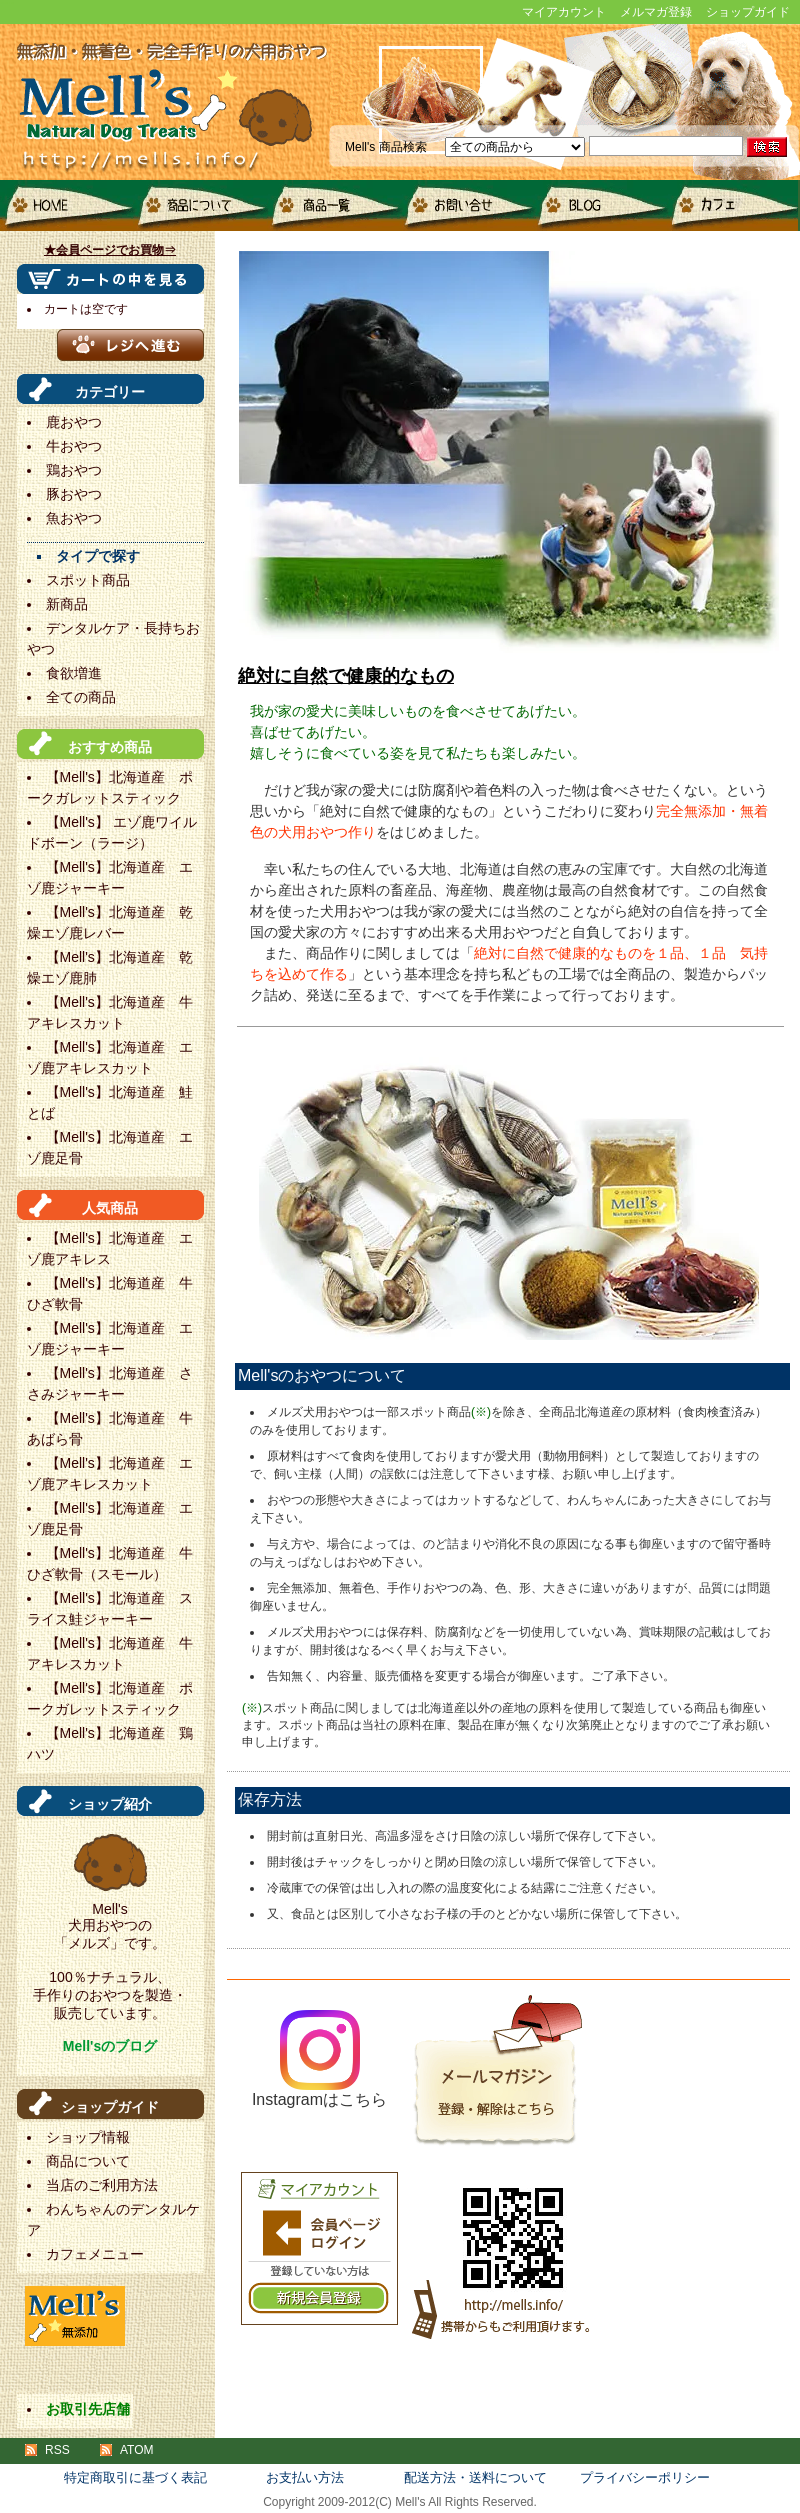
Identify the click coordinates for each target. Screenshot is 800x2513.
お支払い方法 (305, 2477)
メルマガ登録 (656, 12)
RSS (57, 2450)
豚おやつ (74, 494)
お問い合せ (465, 205)
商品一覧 (332, 205)
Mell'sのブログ (110, 2046)
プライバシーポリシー (645, 2477)
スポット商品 (88, 580)
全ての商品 (81, 697)
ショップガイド (748, 12)
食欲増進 (74, 673)
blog (598, 205)
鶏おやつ (74, 470)
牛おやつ (74, 446)
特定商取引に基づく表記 (135, 2477)
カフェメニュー (731, 205)
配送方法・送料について (475, 2477)
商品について (199, 205)
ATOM (137, 2450)
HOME (66, 205)
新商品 (67, 604)
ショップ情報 (88, 2137)
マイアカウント (564, 12)
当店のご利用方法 (102, 2185)
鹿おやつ (74, 422)
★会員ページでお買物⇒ (110, 250)
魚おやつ (74, 518)
